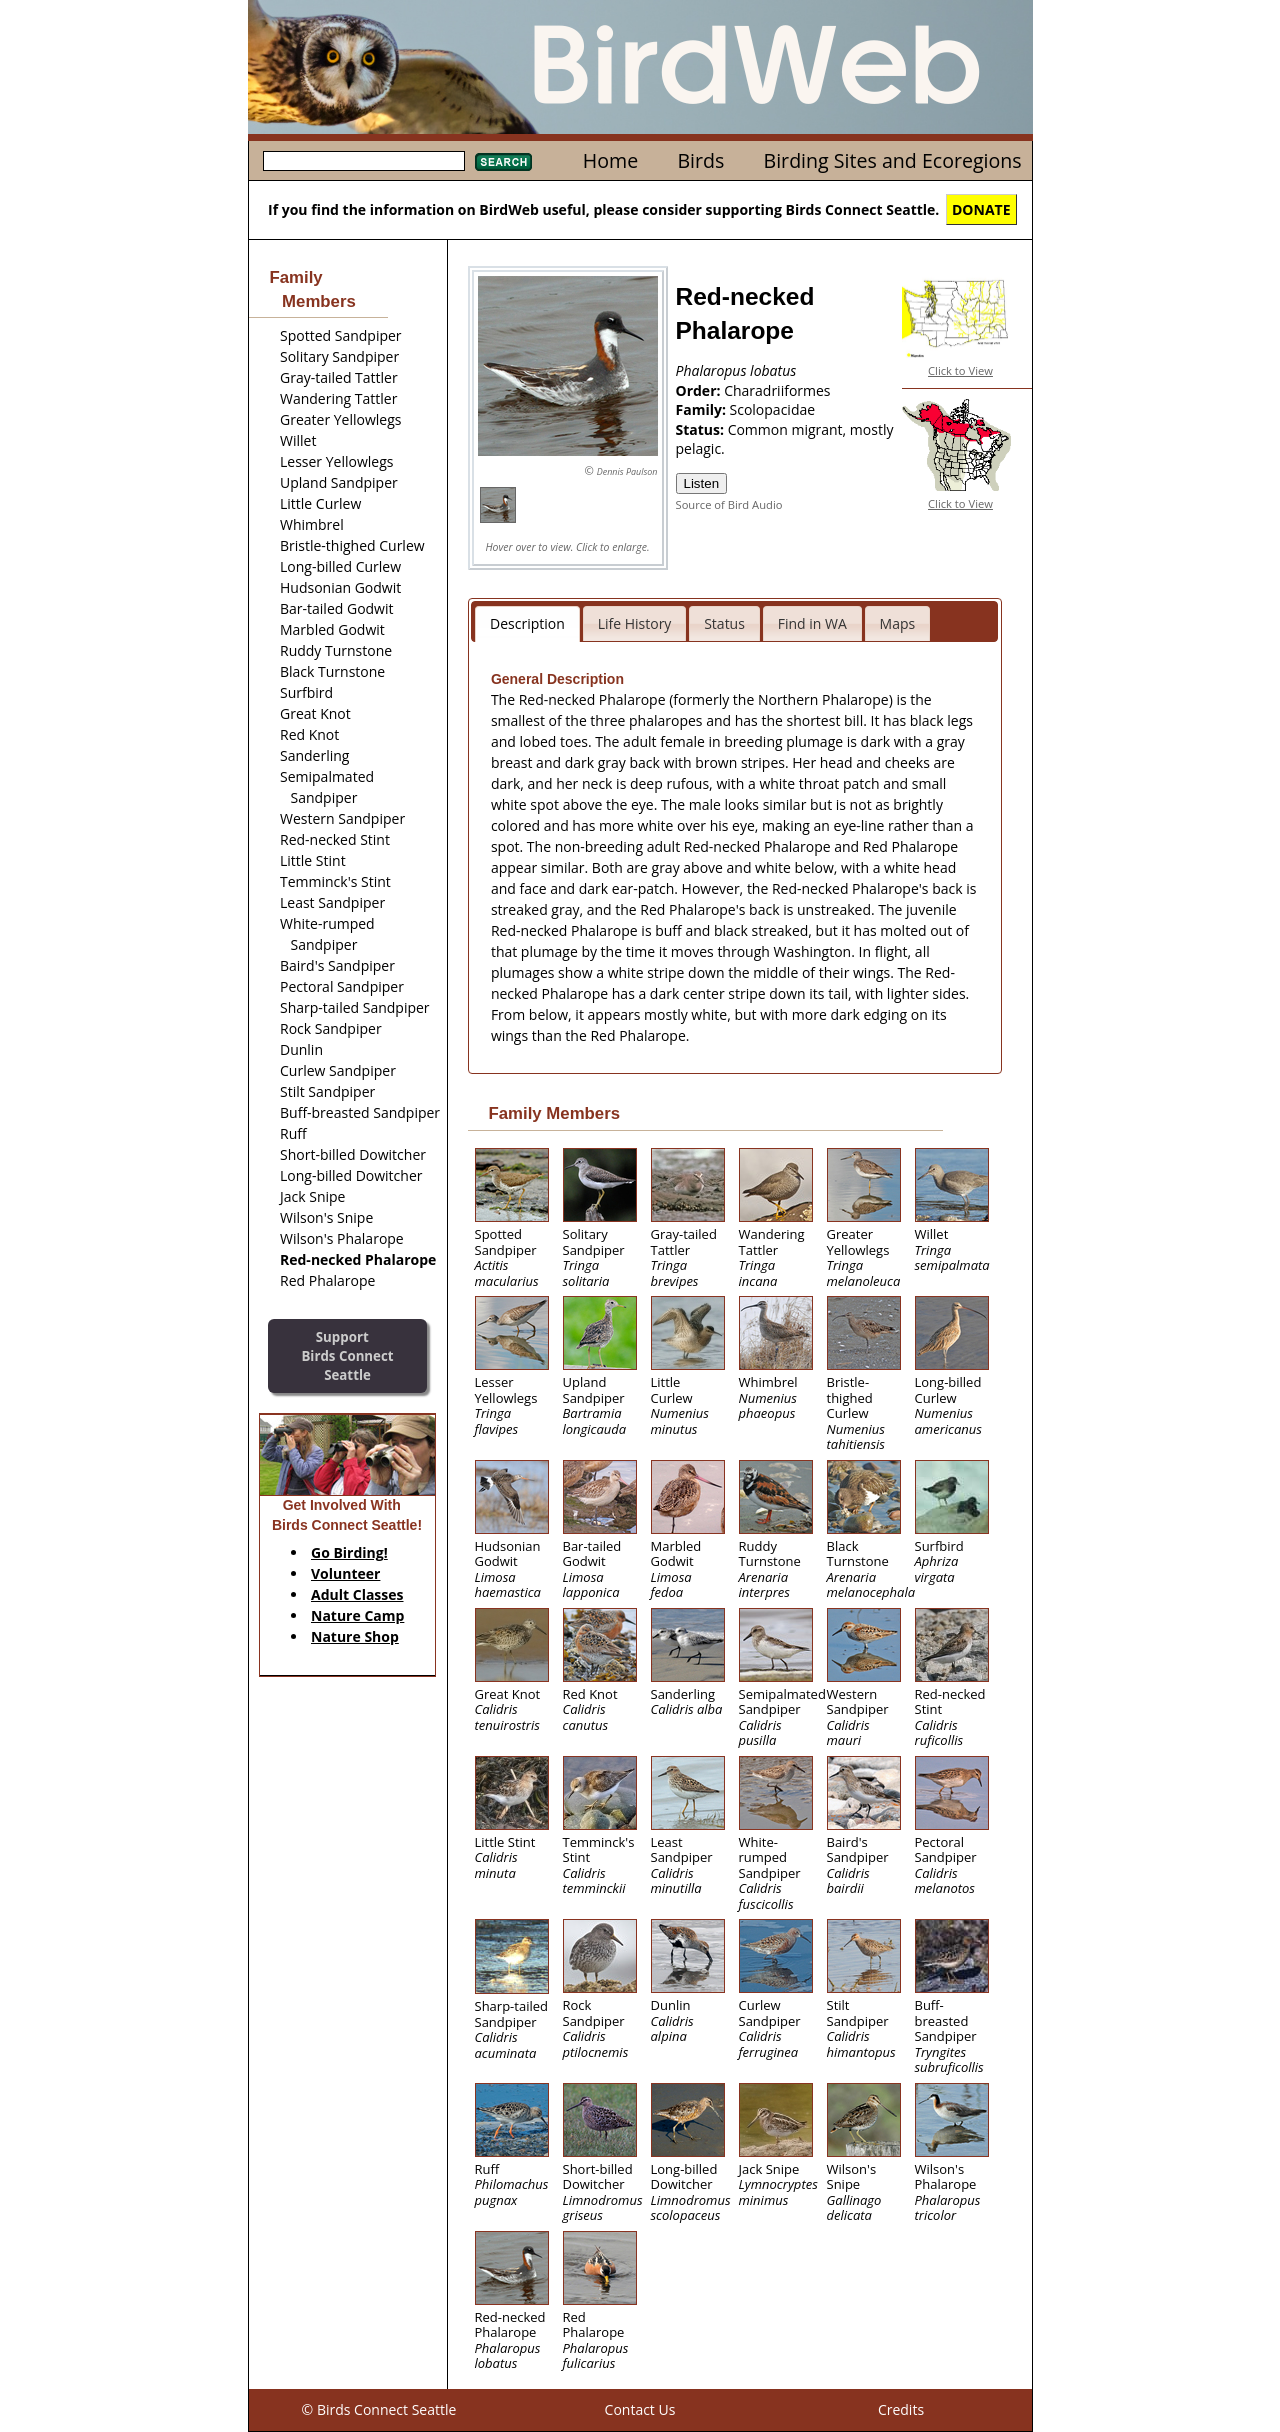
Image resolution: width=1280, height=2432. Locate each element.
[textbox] (364, 161)
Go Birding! (349, 1552)
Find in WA (812, 623)
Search (503, 162)
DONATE (981, 209)
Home (610, 160)
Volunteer (345, 1573)
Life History (635, 623)
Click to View (960, 370)
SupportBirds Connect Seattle (347, 1355)
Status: (702, 429)
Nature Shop (355, 1636)
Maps (898, 623)
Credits (901, 2409)
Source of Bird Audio (729, 504)
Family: (703, 409)
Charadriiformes (777, 390)
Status (724, 623)
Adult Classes (357, 1594)
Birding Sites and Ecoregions (893, 160)
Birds (700, 160)
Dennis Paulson (627, 471)
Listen (702, 483)
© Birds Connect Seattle (379, 2409)
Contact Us (640, 2409)
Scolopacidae (773, 409)
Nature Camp (357, 1615)
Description (527, 623)
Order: (700, 390)
